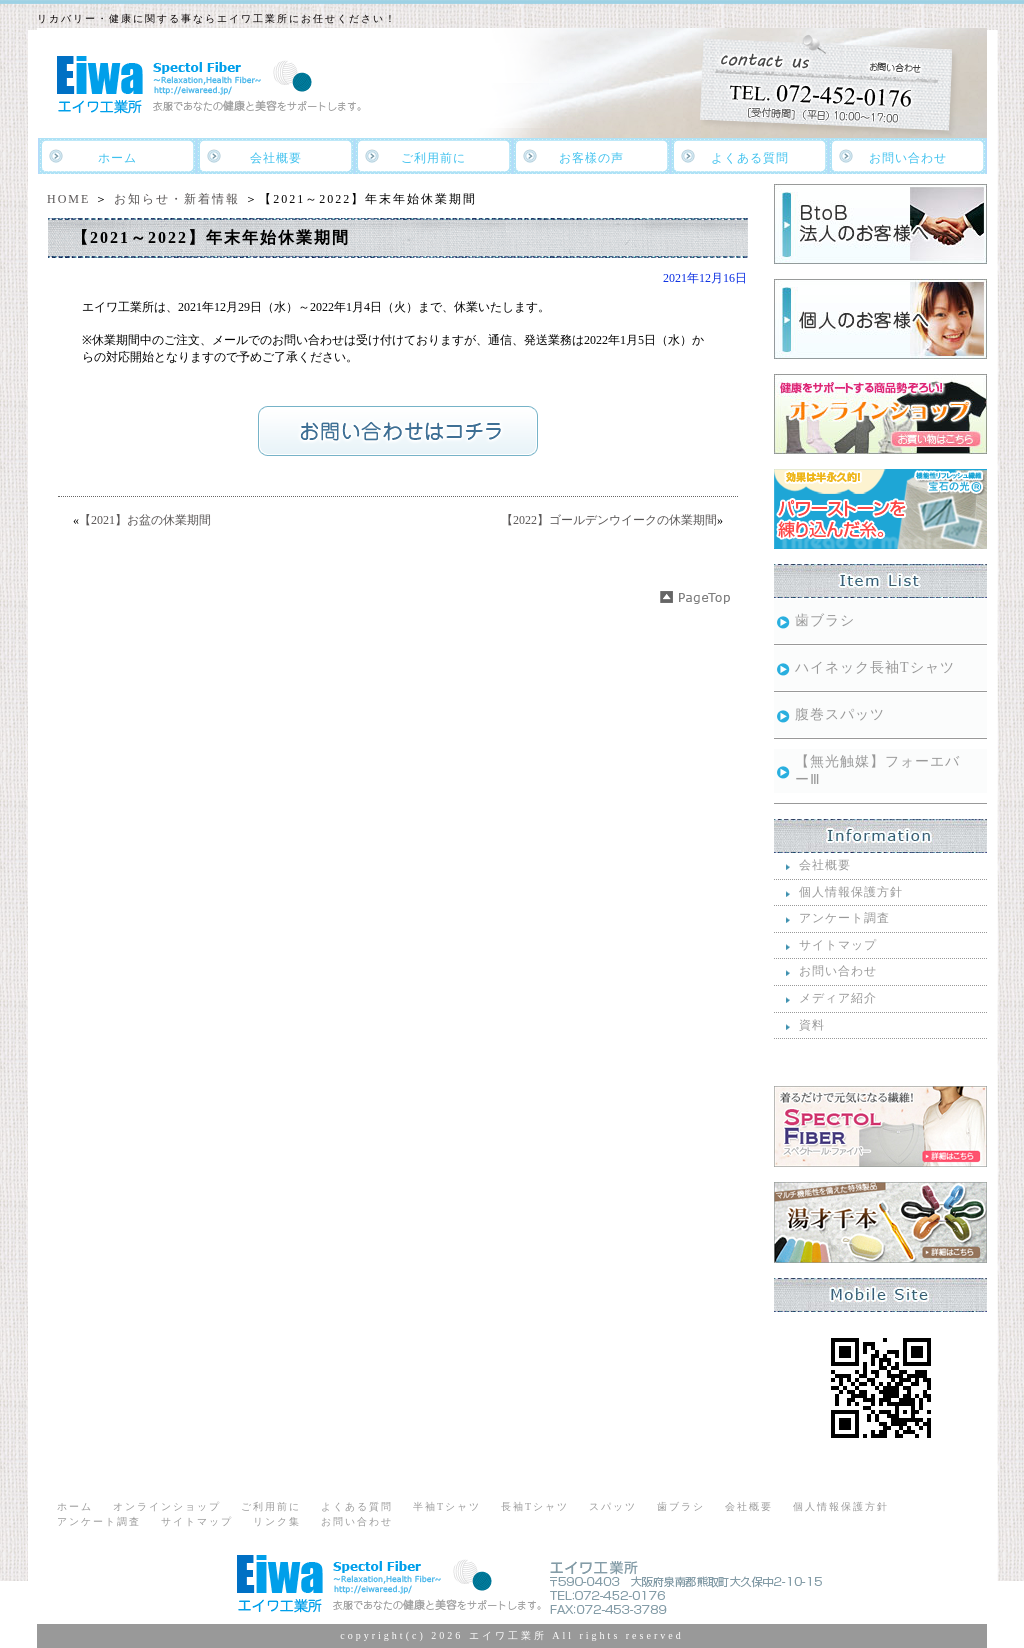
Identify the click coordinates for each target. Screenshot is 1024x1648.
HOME (68, 199)
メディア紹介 (838, 998)
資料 (812, 1025)
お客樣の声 (591, 158)
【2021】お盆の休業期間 (145, 520)
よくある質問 (750, 158)
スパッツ (613, 1506)
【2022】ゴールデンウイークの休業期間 (609, 520)
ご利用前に (433, 158)
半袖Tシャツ (447, 1506)
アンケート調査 (844, 918)
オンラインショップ (167, 1506)
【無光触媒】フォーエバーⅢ (877, 770)
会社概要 (276, 158)
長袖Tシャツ (535, 1506)
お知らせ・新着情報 (177, 199)
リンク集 (277, 1521)
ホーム (117, 158)
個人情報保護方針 (851, 892)
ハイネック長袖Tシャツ (875, 667)
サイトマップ (838, 945)
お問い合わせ (908, 158)
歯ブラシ (825, 620)
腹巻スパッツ (840, 714)
